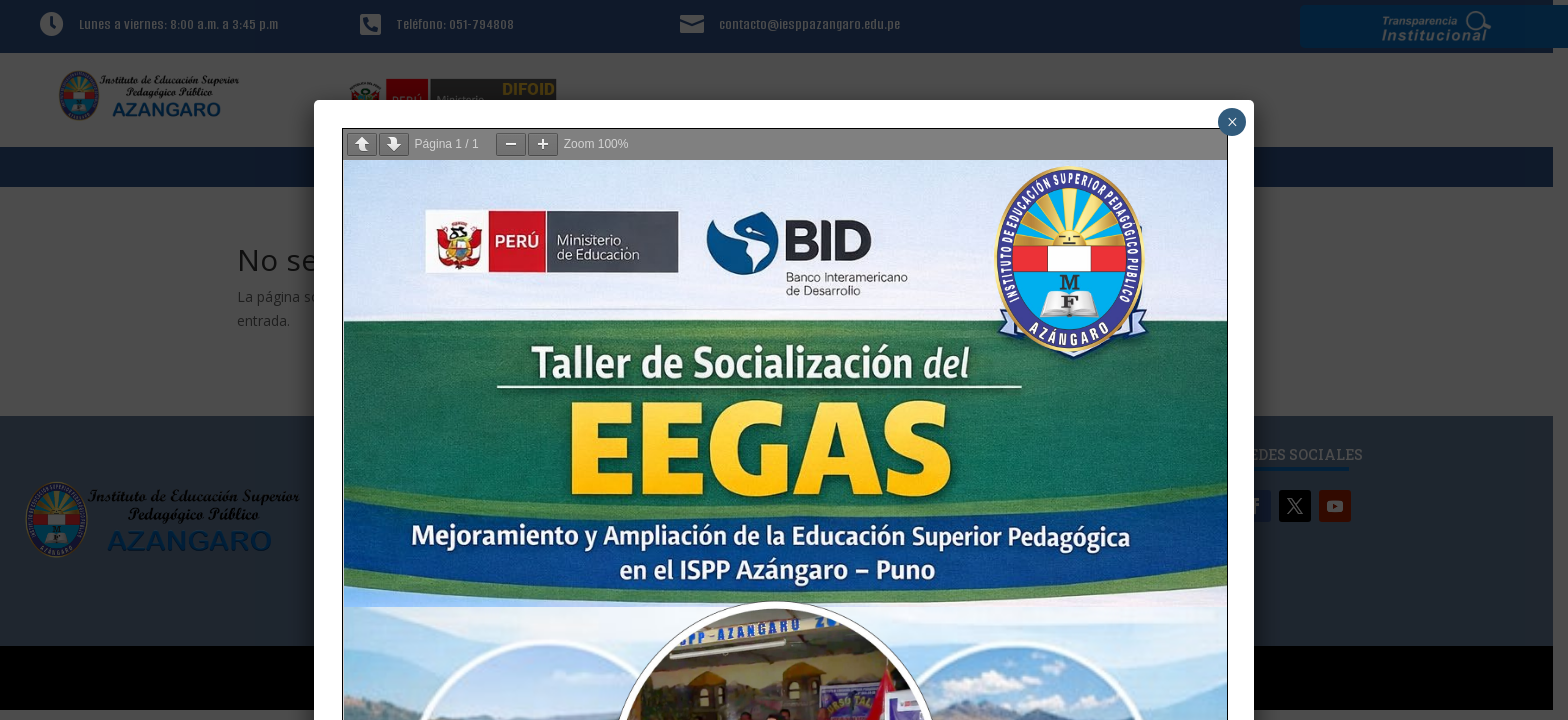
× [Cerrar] (1232, 122)
